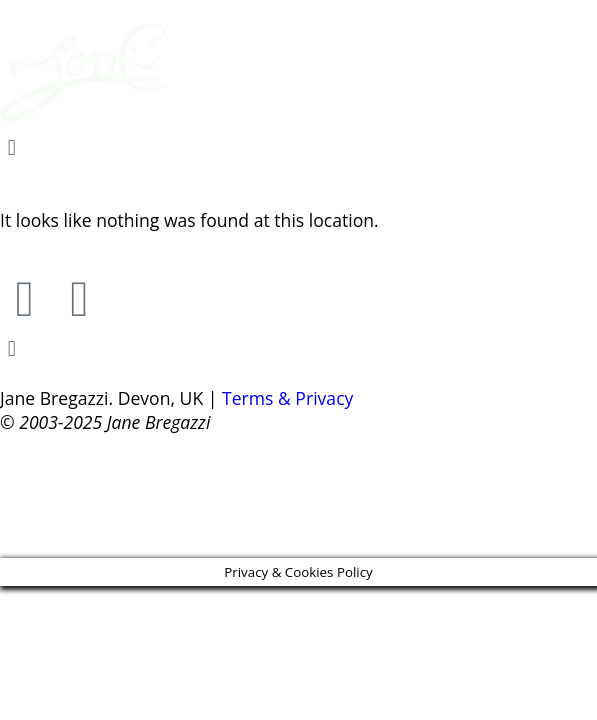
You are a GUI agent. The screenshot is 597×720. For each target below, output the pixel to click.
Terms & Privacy (287, 398)
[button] (298, 146)
